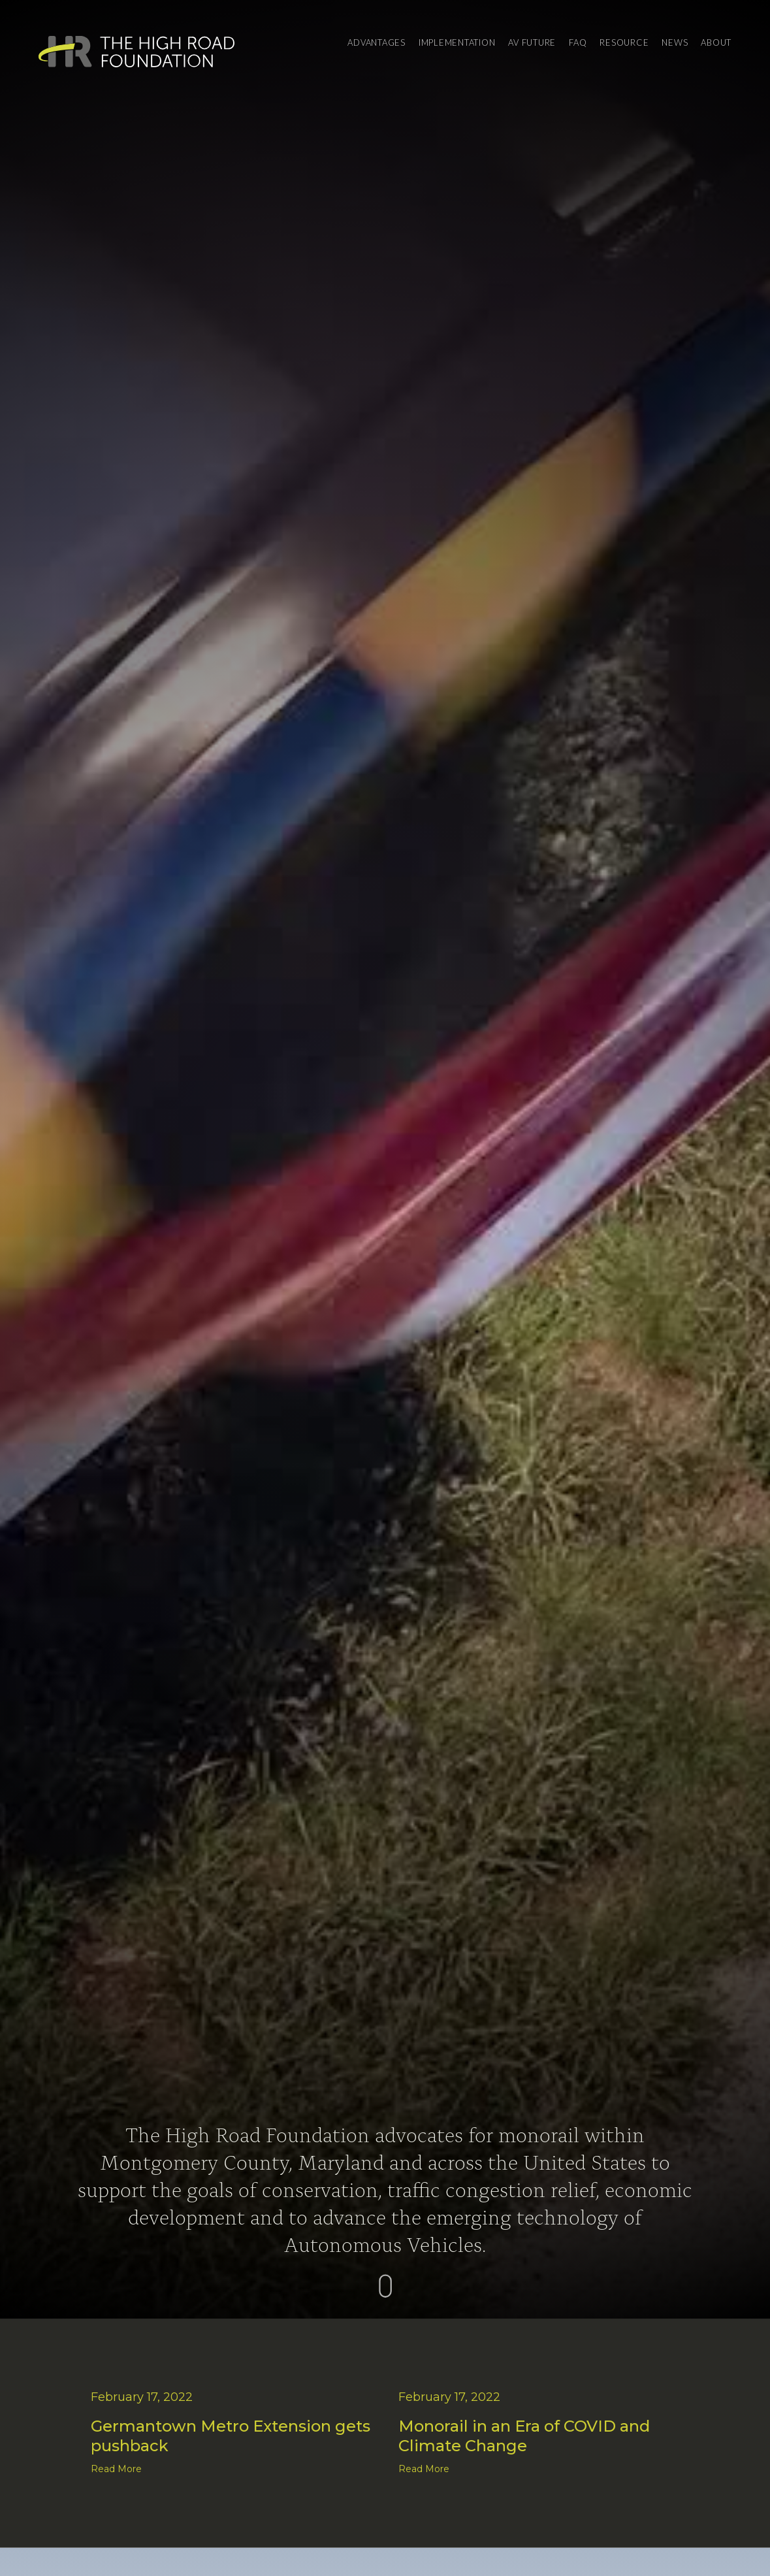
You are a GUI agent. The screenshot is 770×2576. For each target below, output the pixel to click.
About (716, 42)
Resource (624, 42)
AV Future (532, 42)
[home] (136, 51)
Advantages (376, 42)
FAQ (577, 42)
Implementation (457, 42)
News (675, 42)
